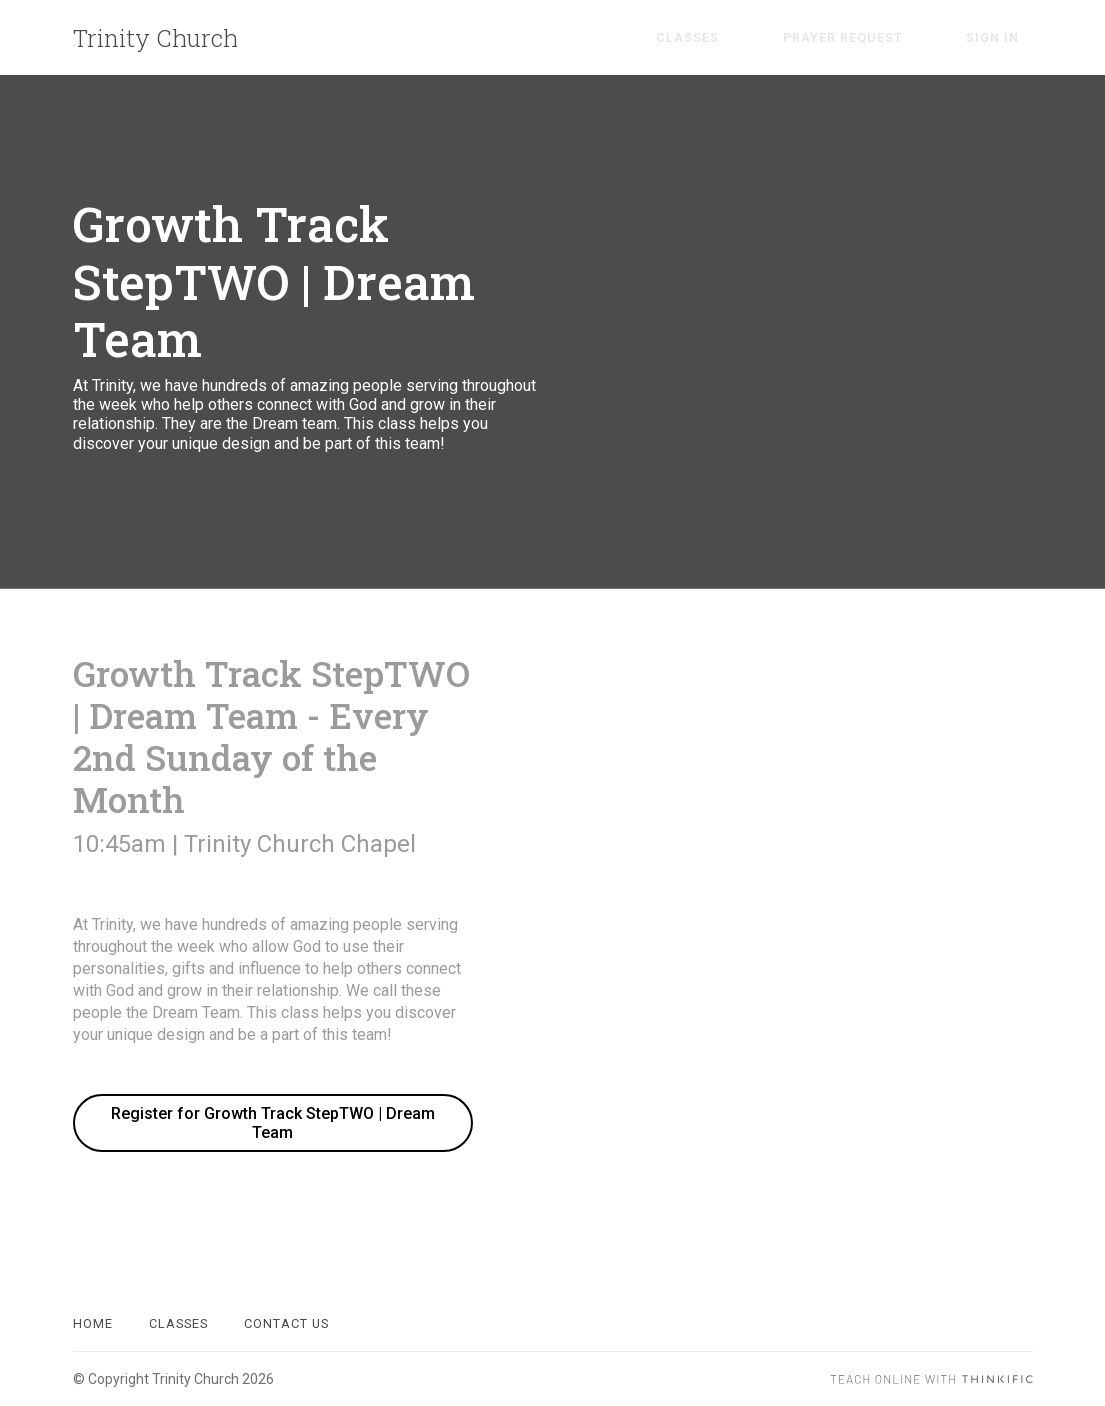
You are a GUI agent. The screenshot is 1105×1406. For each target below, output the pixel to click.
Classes (756, 37)
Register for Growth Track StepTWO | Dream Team (273, 1123)
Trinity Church (155, 38)
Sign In (1006, 37)
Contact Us (286, 1323)
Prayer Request (884, 37)
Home (93, 1323)
